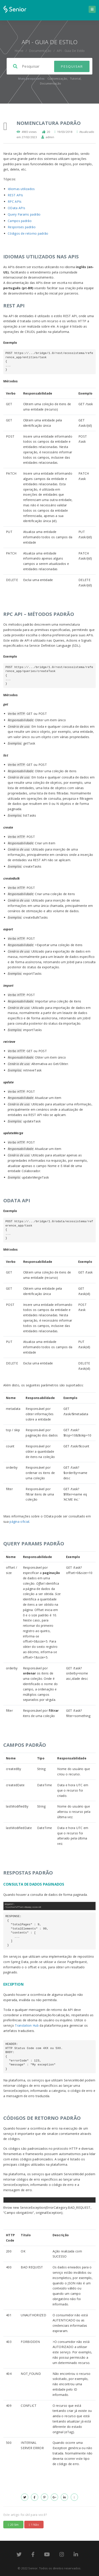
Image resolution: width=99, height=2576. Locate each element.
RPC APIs (14, 201)
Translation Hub (27, 2025)
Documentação (40, 51)
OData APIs (16, 208)
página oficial (19, 1521)
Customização (57, 79)
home (19, 51)
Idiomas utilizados (21, 189)
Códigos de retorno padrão (28, 233)
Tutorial (75, 79)
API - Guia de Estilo (71, 51)
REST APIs (15, 195)
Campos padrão (20, 221)
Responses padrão (22, 227)
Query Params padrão (24, 214)
